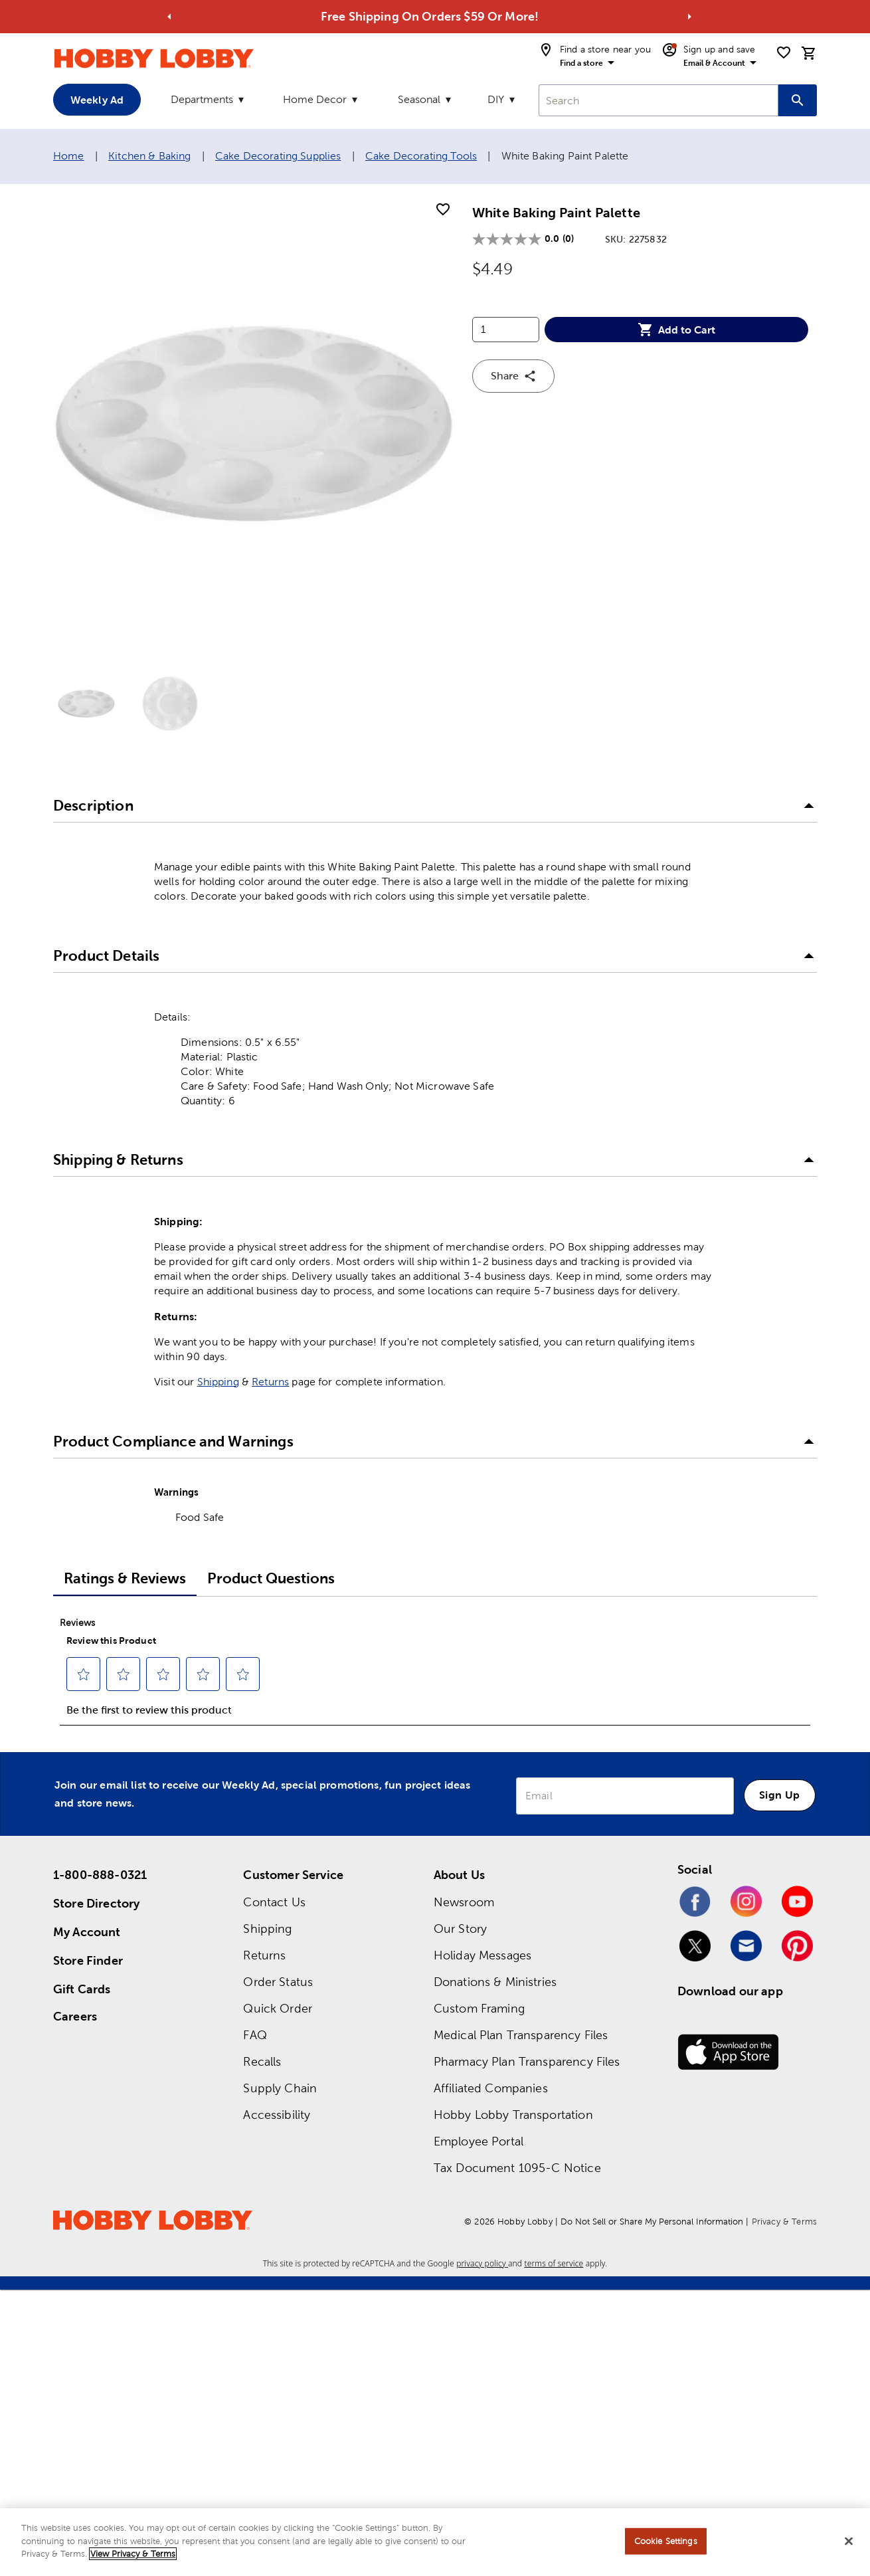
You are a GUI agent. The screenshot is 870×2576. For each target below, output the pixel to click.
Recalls (262, 2061)
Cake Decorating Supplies (278, 155)
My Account (87, 1932)
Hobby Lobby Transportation (513, 2115)
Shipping (218, 1381)
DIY (495, 99)
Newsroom (464, 1902)
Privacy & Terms (784, 2222)
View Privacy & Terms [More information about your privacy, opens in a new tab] (132, 2554)
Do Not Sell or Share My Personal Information (652, 2222)
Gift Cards (82, 1989)
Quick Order (277, 2008)
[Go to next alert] (690, 16)
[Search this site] (797, 100)
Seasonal (419, 99)
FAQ (254, 2035)
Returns (270, 1381)
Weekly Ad (97, 100)
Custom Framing (479, 2008)
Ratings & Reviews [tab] (125, 1578)
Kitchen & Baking (149, 155)
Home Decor (315, 99)
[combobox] (658, 100)
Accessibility (276, 2115)
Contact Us (274, 1902)
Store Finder (88, 1960)
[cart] (809, 53)
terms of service (553, 2263)
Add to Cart (676, 330)
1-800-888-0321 (100, 1875)
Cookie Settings (665, 2541)
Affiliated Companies (491, 2088)
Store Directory (96, 1903)
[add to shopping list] (443, 210)
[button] (435, 807)
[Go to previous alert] (170, 16)
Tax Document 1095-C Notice (517, 2168)
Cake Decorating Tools (421, 155)
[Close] (848, 2541)
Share (514, 376)
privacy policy (482, 2263)
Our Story (460, 1928)
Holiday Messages (482, 1955)
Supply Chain (280, 2088)
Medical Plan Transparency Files (521, 2035)
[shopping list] (783, 52)
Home (68, 155)
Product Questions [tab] (271, 1578)
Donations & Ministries (495, 1982)
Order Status (278, 1982)
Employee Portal (478, 2141)
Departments (202, 99)
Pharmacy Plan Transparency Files (527, 2061)
